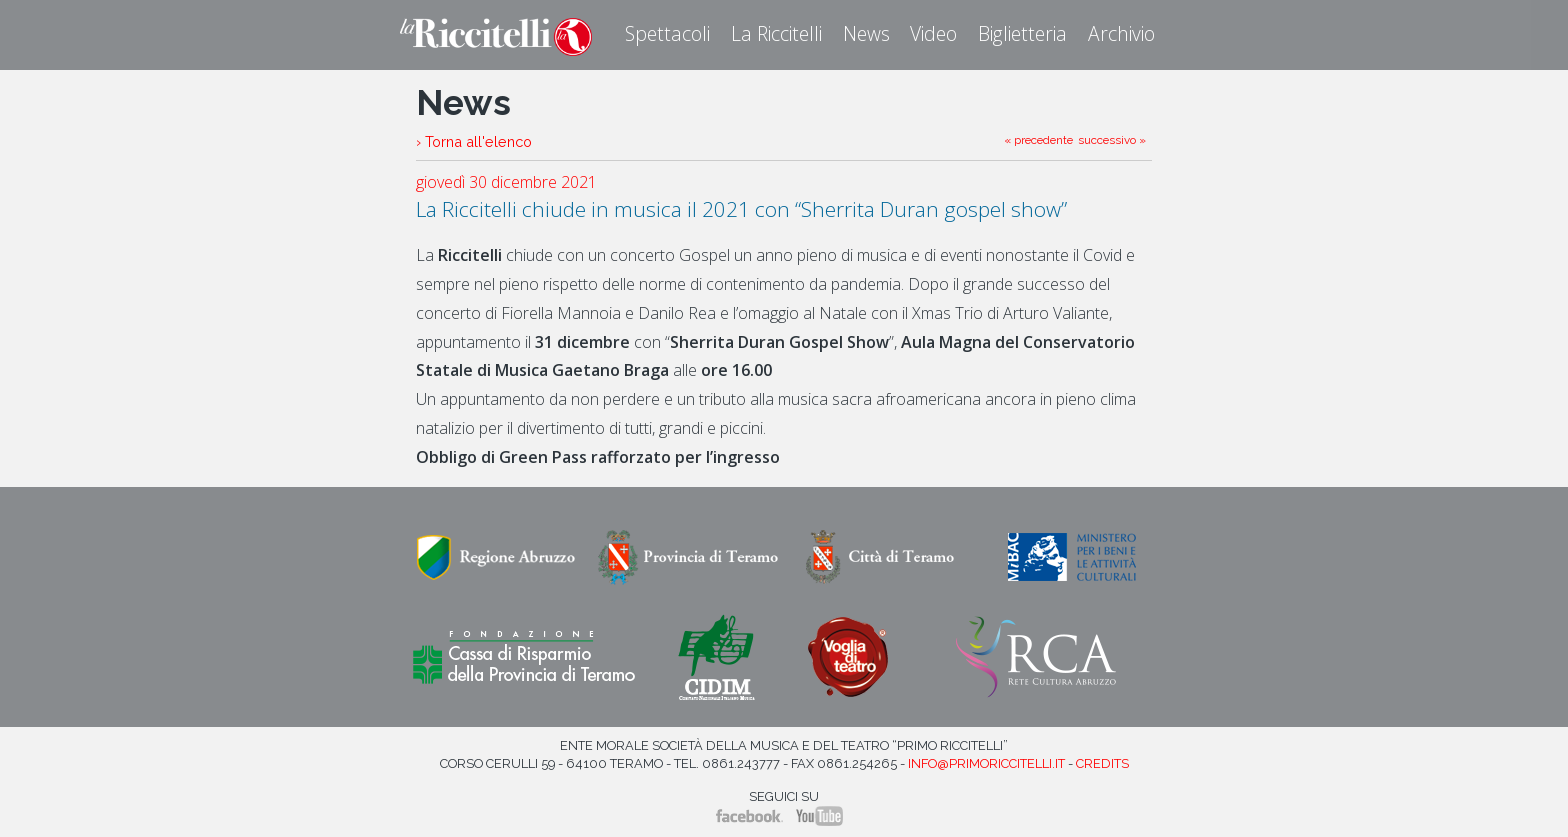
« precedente (1038, 140)
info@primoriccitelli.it (986, 763)
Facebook (749, 816)
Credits (1102, 763)
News (866, 33)
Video (933, 33)
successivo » (1112, 140)
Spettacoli (667, 33)
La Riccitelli (776, 33)
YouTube (819, 816)
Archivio (1121, 33)
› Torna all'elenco (474, 141)
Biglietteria (1022, 33)
